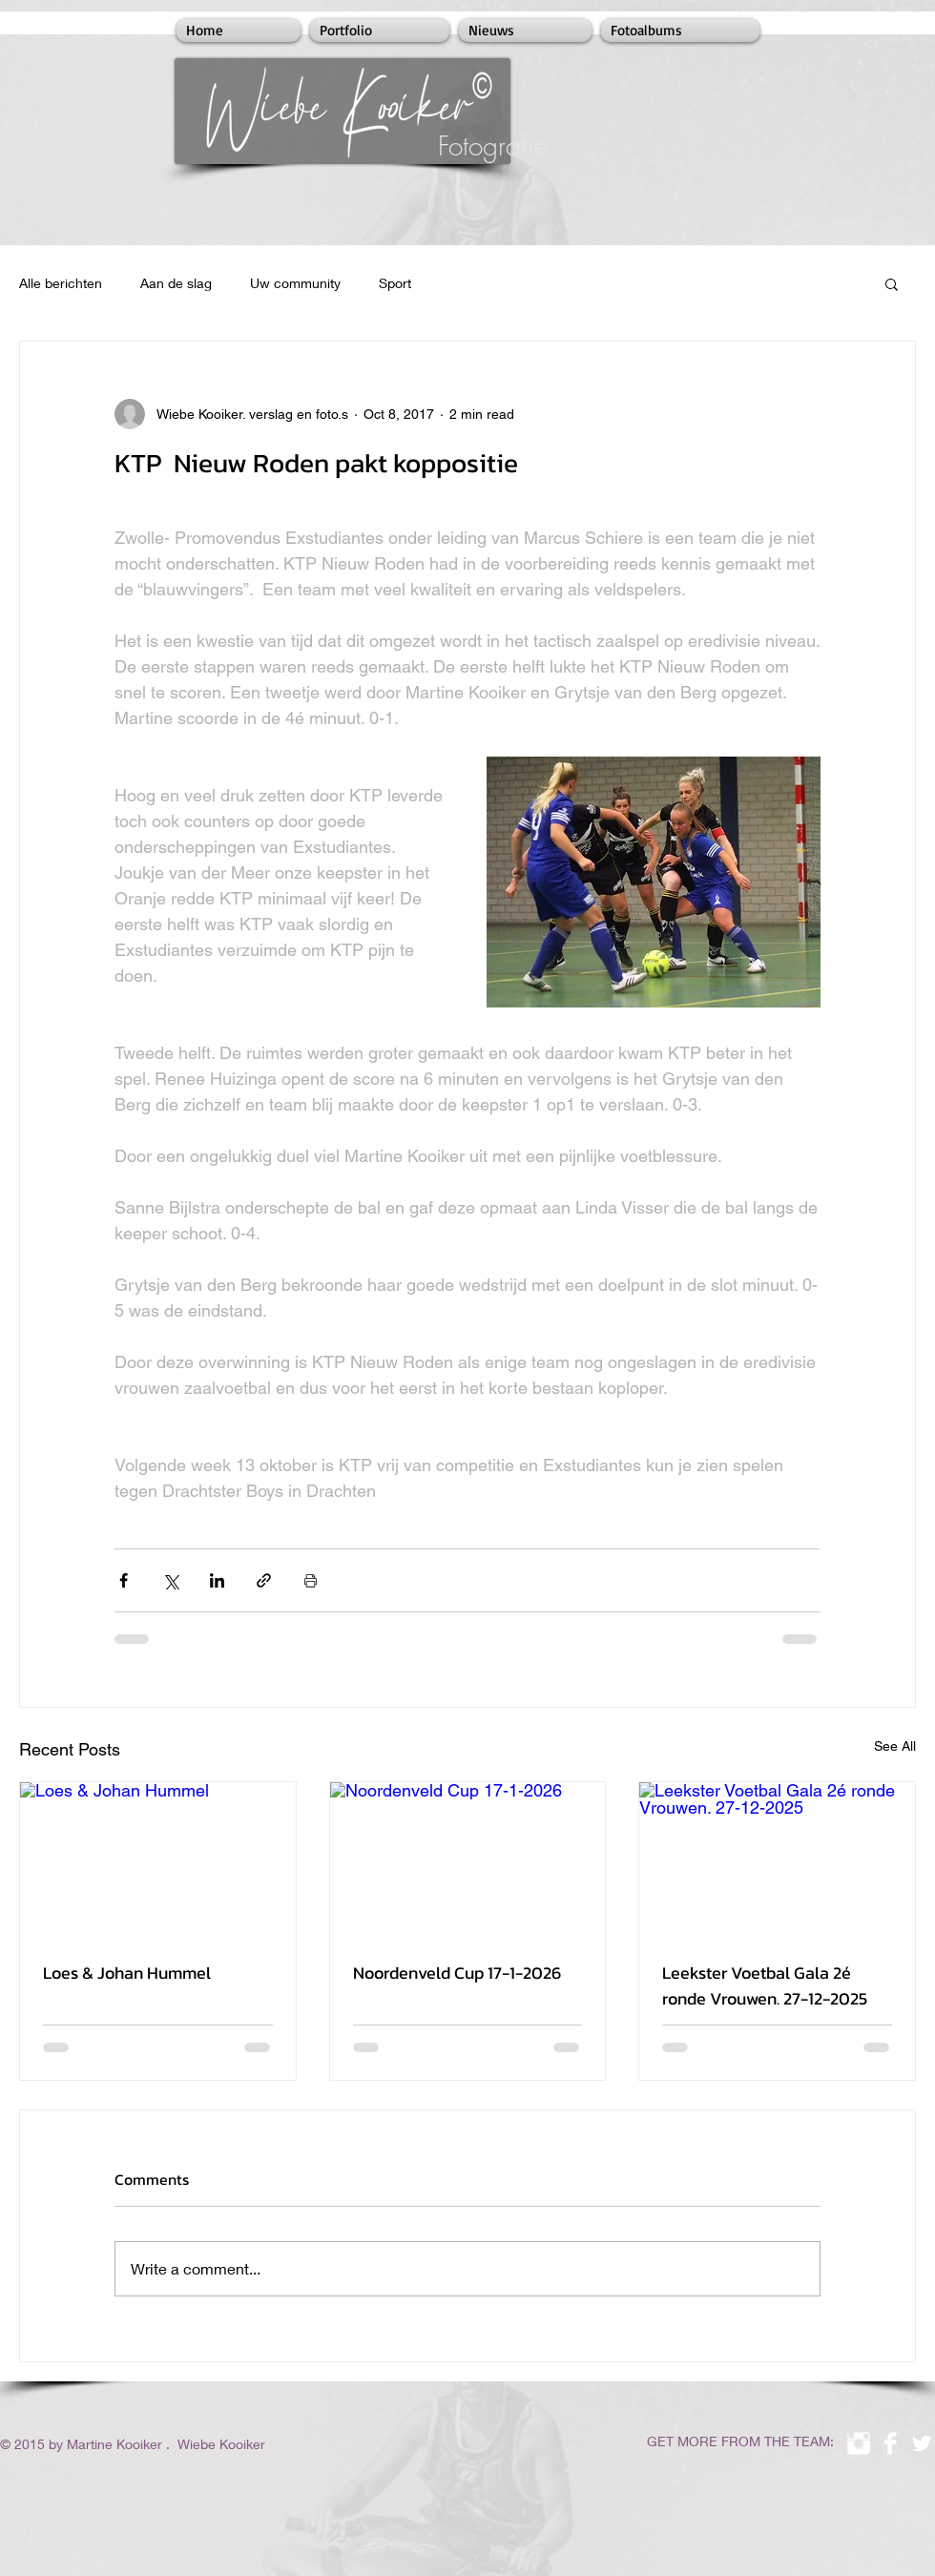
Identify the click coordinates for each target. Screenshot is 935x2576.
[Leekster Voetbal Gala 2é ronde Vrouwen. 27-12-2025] (777, 1859)
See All (895, 1746)
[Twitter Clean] (921, 2443)
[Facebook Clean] (890, 2443)
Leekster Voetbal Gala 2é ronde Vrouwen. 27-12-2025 (764, 1985)
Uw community (295, 283)
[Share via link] (264, 1580)
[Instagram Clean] (858, 2443)
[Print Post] (310, 1580)
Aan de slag (176, 283)
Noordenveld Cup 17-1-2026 (457, 1972)
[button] (892, 283)
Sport (395, 283)
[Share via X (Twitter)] (170, 1580)
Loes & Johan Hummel (127, 1972)
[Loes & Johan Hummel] (158, 1859)
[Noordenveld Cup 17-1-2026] (468, 1859)
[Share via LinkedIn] (217, 1580)
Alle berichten (60, 283)
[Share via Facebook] (123, 1580)
